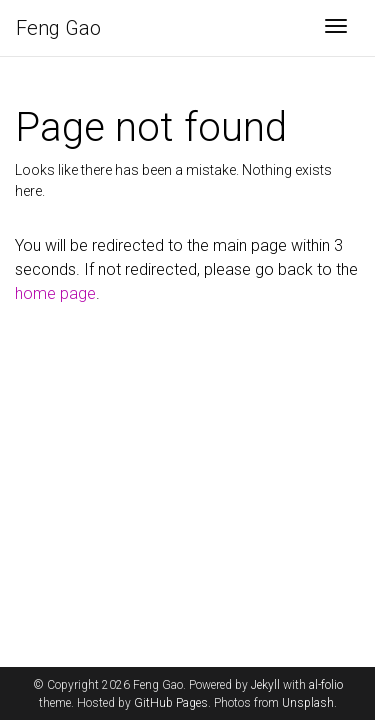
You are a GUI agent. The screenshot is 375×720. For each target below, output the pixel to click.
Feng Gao (58, 28)
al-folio (326, 685)
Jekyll (265, 685)
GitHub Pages (171, 703)
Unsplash (308, 703)
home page (55, 293)
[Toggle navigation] (336, 28)
